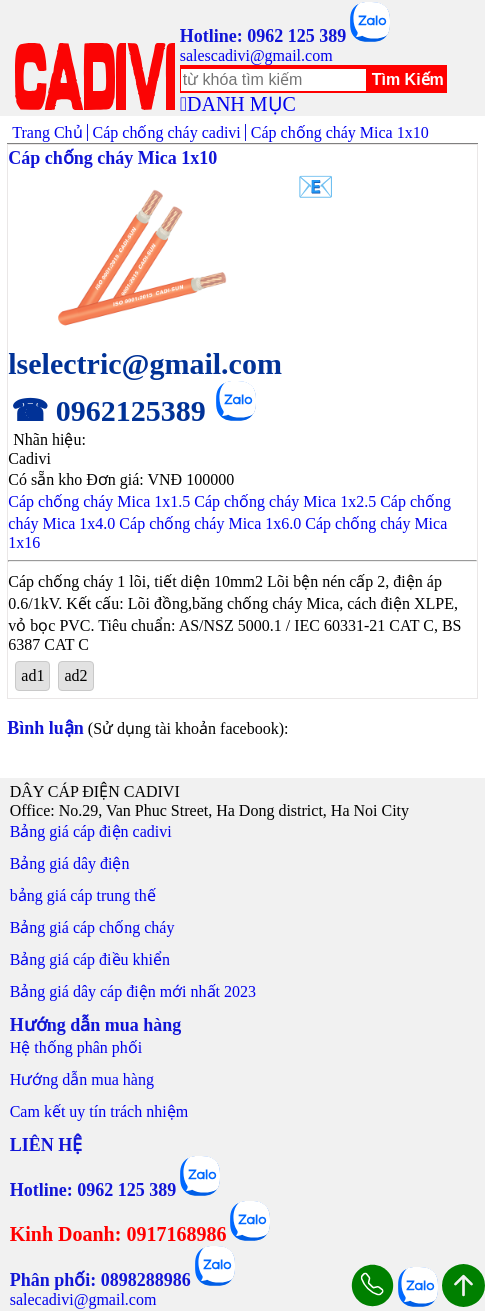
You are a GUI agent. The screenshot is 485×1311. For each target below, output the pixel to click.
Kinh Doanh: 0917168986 (118, 1234)
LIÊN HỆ (46, 1145)
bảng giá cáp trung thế (83, 895)
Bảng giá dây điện (70, 863)
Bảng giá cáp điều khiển (90, 959)
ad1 (32, 675)
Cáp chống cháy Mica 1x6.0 (210, 523)
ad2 (75, 675)
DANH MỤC (241, 104)
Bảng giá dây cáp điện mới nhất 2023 (133, 991)
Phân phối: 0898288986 (100, 1280)
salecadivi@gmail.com (83, 1299)
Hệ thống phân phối (76, 1047)
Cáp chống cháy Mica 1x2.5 (285, 501)
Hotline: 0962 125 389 (263, 36)
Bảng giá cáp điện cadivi (91, 831)
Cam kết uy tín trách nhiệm (99, 1111)
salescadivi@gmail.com (256, 55)
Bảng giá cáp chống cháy (92, 927)
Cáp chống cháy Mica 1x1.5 (99, 501)
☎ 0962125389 (108, 410)
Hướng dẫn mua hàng (82, 1079)
